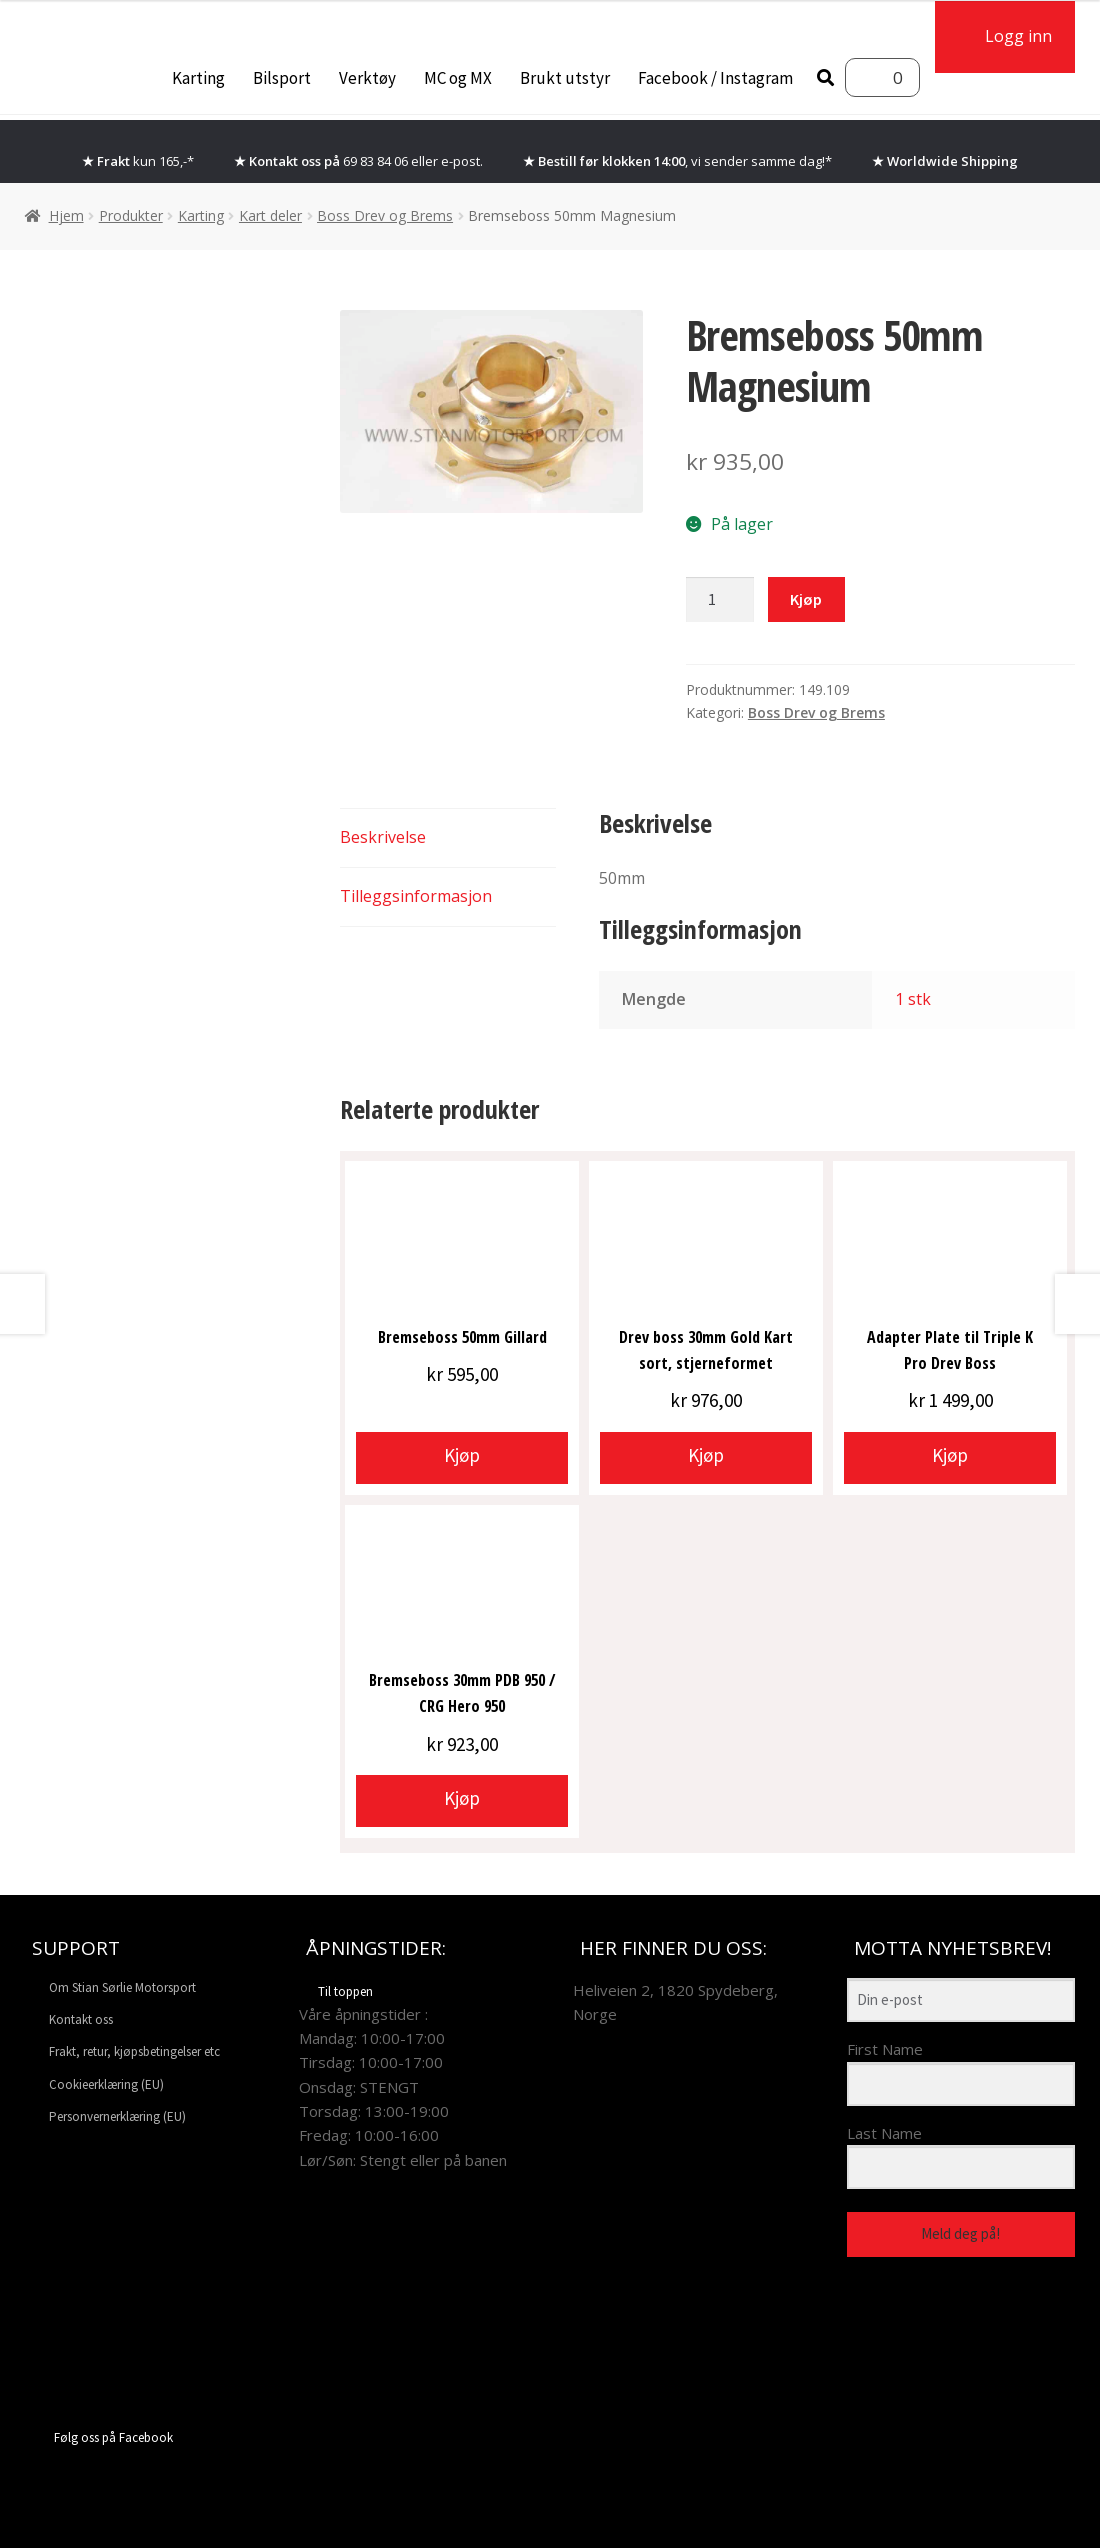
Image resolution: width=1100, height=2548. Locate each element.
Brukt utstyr (565, 78)
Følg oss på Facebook (99, 2437)
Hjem (66, 215)
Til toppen (336, 1991)
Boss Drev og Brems (385, 215)
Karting (198, 78)
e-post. (462, 161)
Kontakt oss (81, 2019)
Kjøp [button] (462, 1455)
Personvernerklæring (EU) (117, 2116)
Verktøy (367, 78)
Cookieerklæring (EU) (106, 2084)
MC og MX (458, 78)
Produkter (131, 215)
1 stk (913, 999)
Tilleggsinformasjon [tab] (416, 896)
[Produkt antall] (720, 600)
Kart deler (270, 215)
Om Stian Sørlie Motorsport (122, 1987)
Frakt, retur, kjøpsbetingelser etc (134, 2051)
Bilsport (282, 78)
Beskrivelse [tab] (383, 837)
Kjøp (806, 599)
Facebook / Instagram (715, 78)
